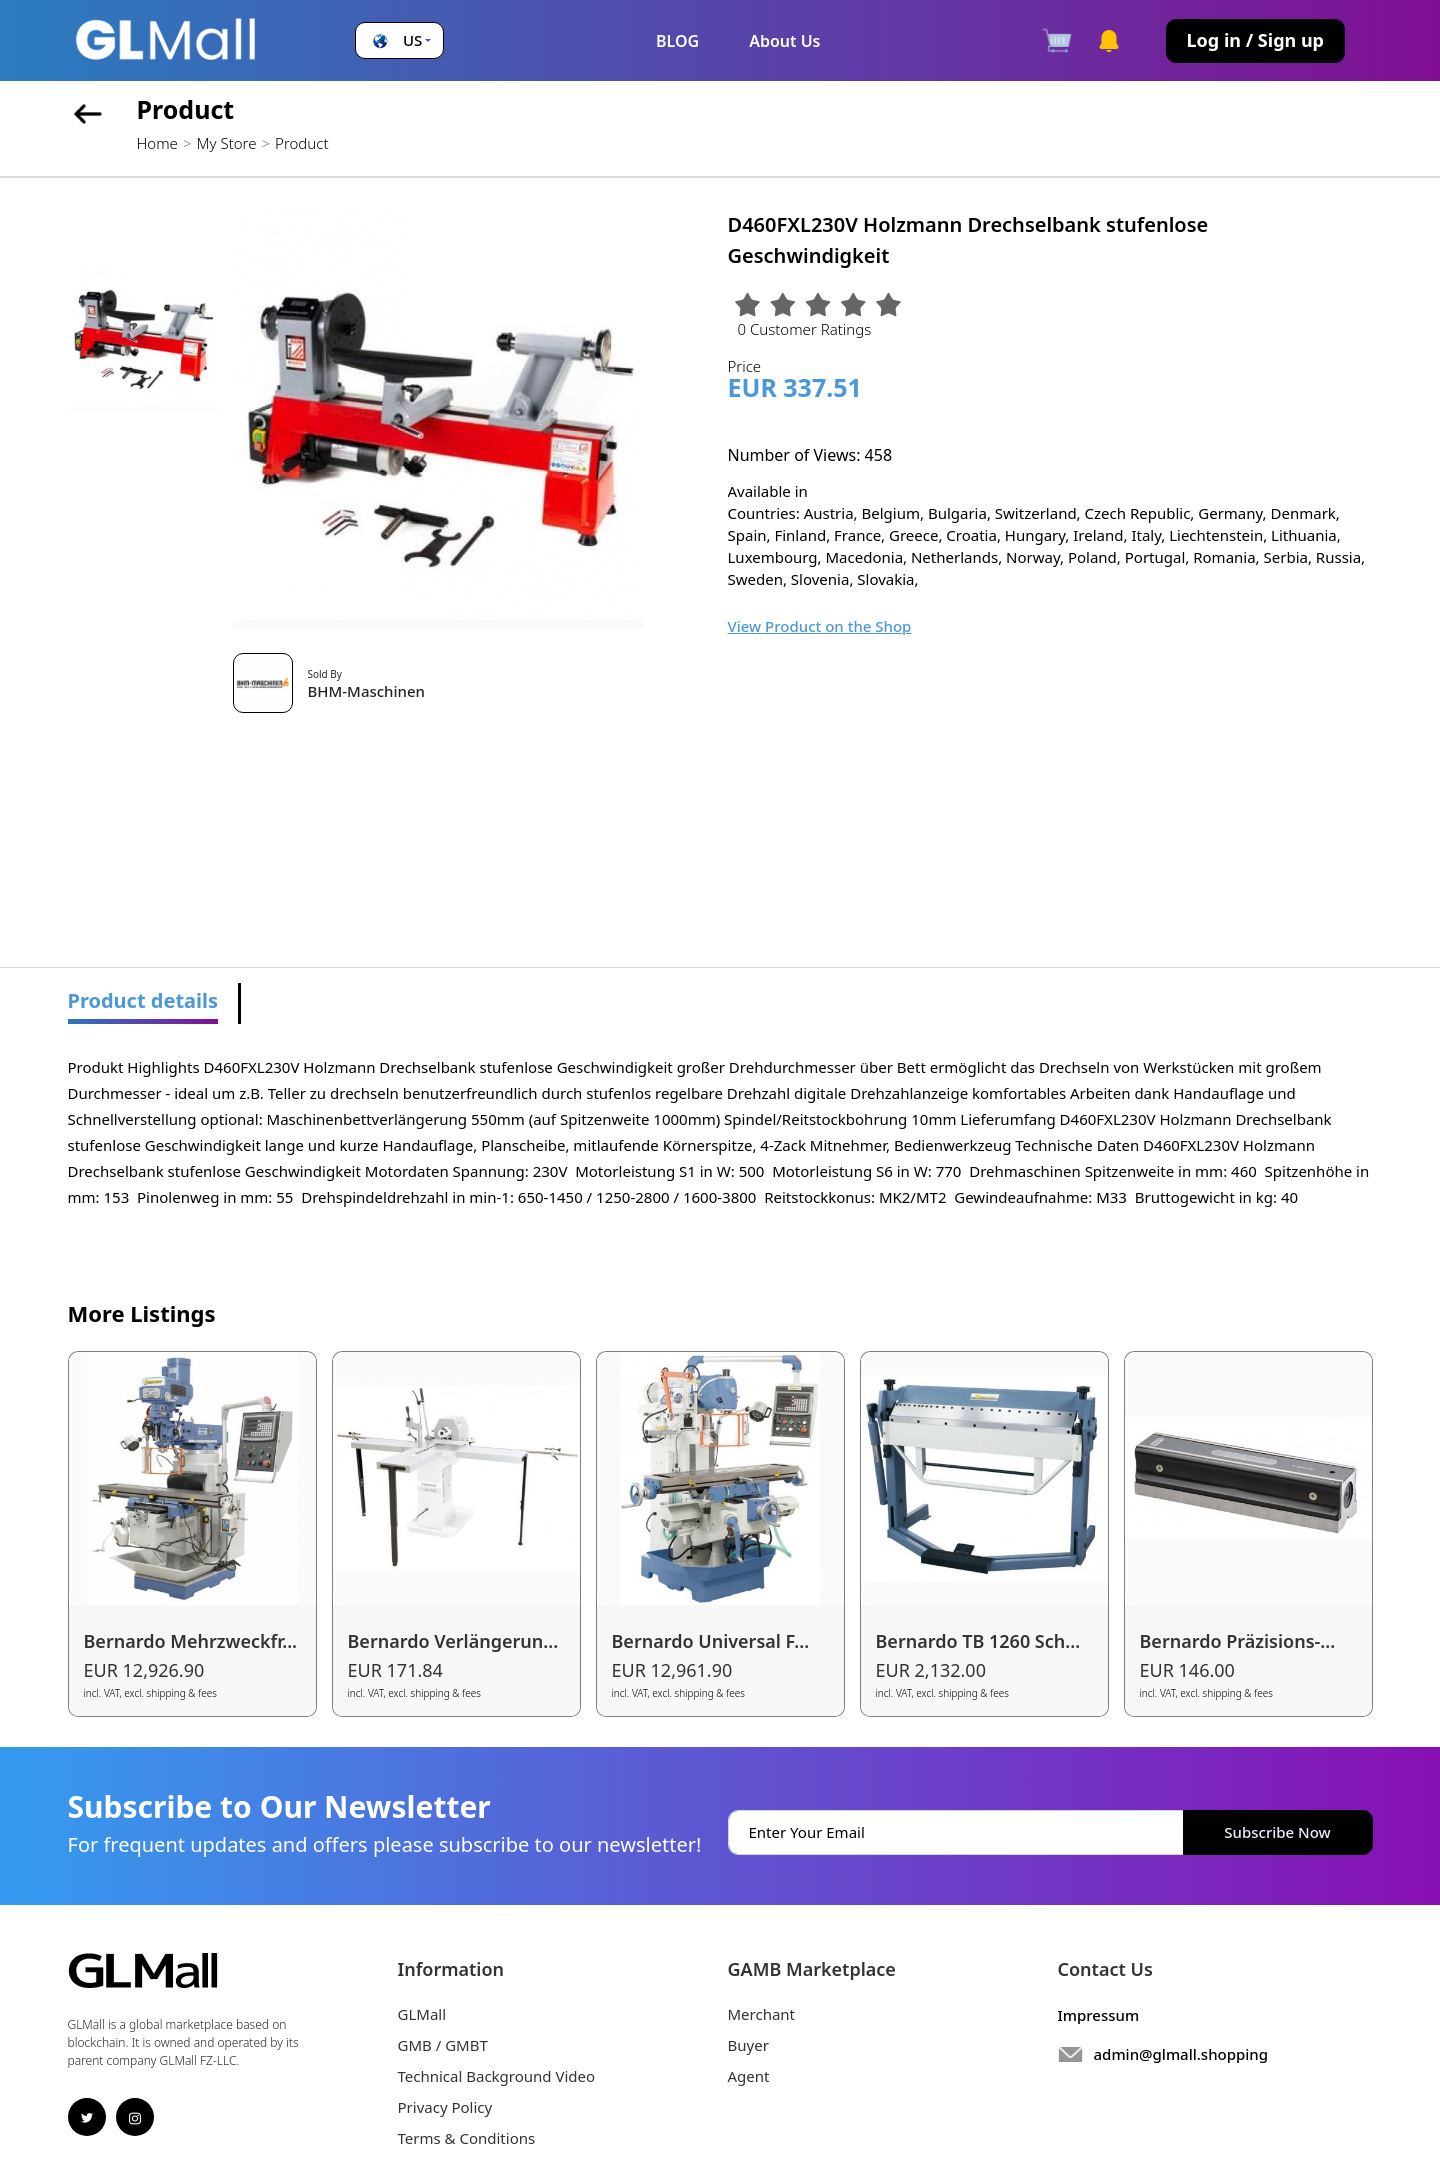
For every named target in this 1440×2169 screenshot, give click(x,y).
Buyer (748, 2045)
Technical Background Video (497, 2076)
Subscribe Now (1277, 1832)
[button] (399, 40)
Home (157, 143)
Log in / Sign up (1255, 40)
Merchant (762, 2014)
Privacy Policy (445, 2107)
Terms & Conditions (467, 2138)
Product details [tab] (143, 1000)
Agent (749, 2076)
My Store (226, 143)
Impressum (1099, 2015)
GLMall (422, 2014)
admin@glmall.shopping (1181, 2054)
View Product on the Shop (820, 626)
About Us (784, 41)
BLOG (677, 41)
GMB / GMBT (443, 2045)
